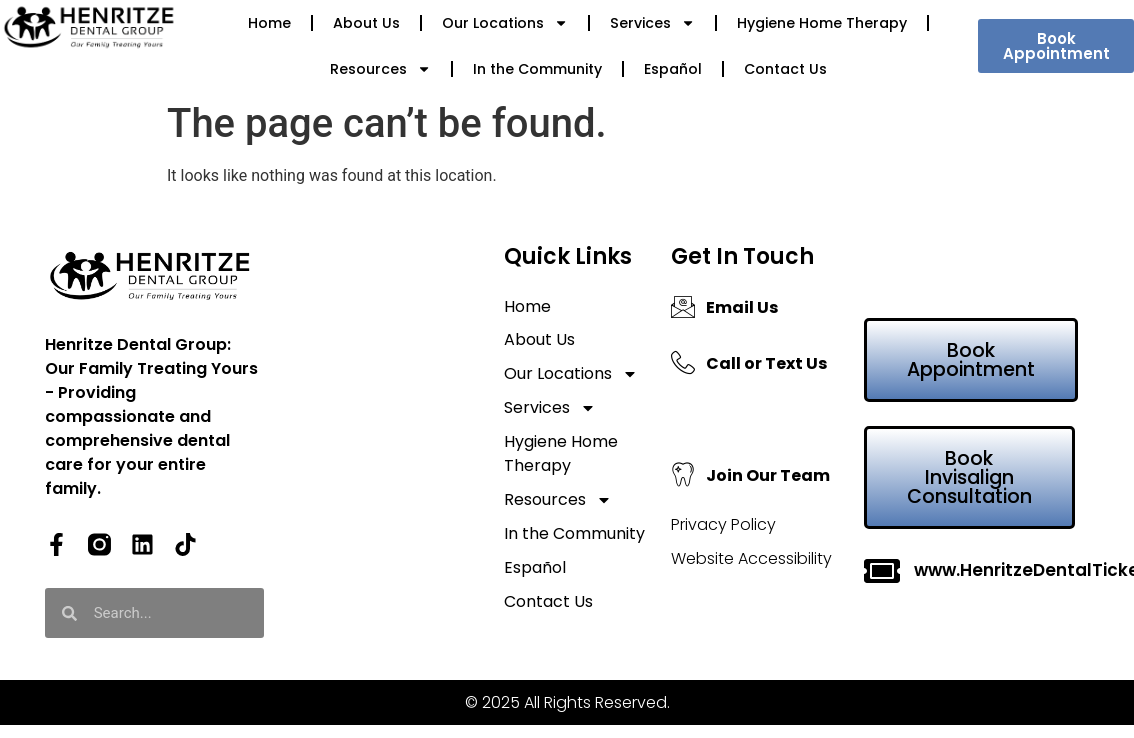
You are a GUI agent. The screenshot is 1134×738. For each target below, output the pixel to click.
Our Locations (505, 23)
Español (673, 69)
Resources (380, 69)
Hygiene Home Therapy (822, 23)
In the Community (537, 69)
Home (269, 23)
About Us (366, 23)
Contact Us (785, 69)
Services (652, 23)
